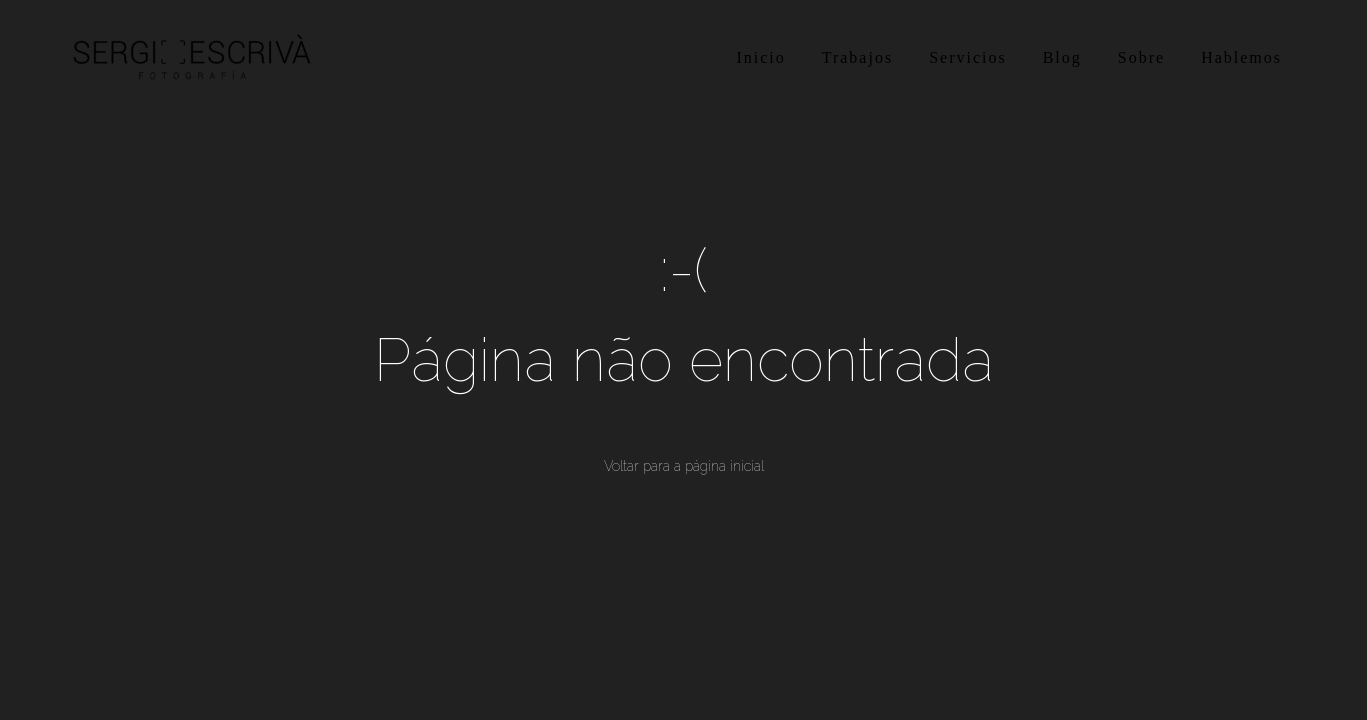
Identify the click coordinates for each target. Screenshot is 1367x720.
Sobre (1141, 57)
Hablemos (1241, 57)
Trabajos (857, 57)
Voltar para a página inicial (684, 466)
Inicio (760, 57)
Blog (1062, 57)
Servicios (968, 57)
